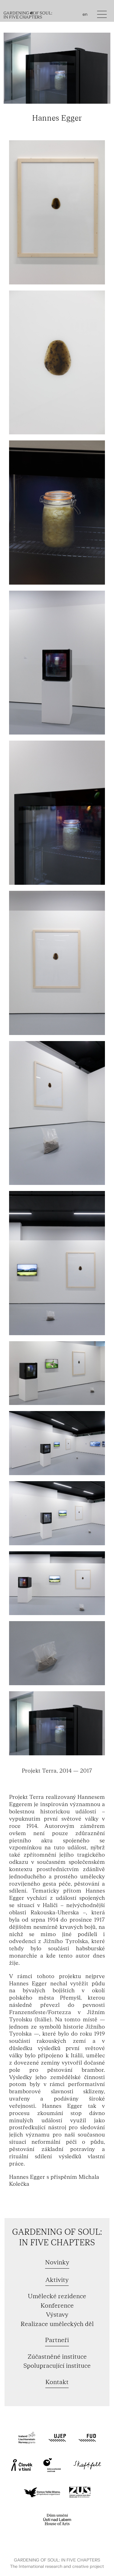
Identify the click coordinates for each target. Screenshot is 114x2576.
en (85, 14)
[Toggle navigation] (101, 16)
